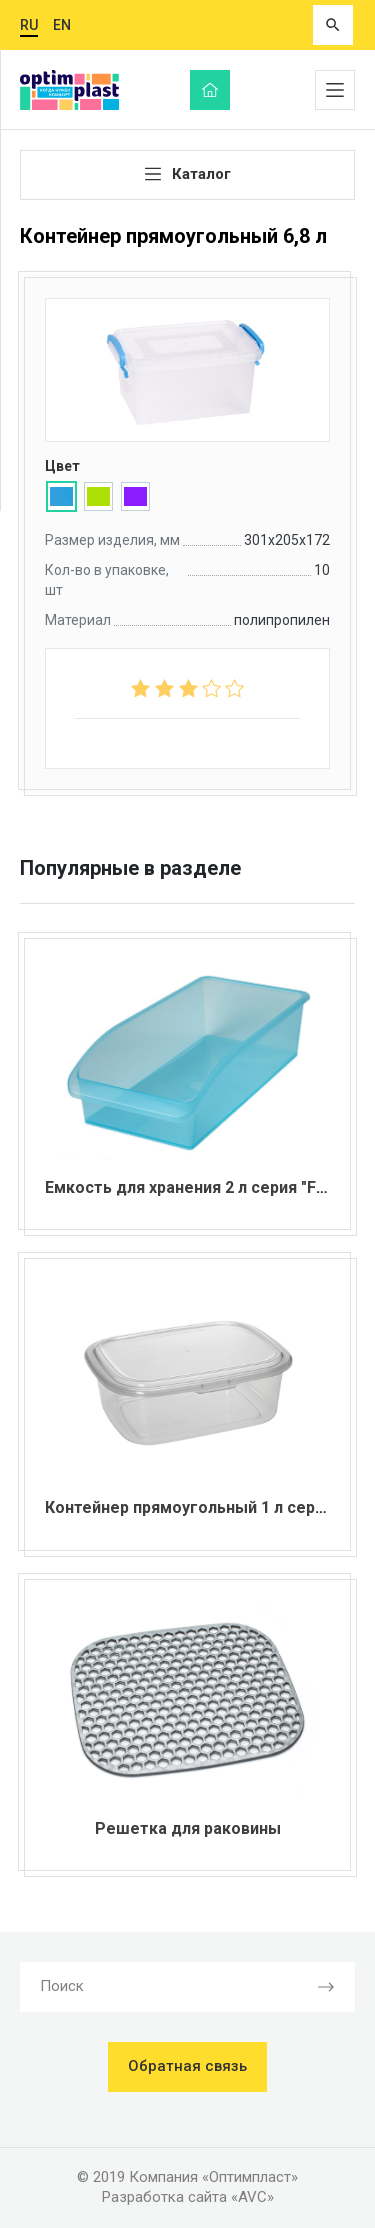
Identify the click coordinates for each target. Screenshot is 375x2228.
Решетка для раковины (188, 1828)
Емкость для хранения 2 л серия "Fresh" (200, 1187)
